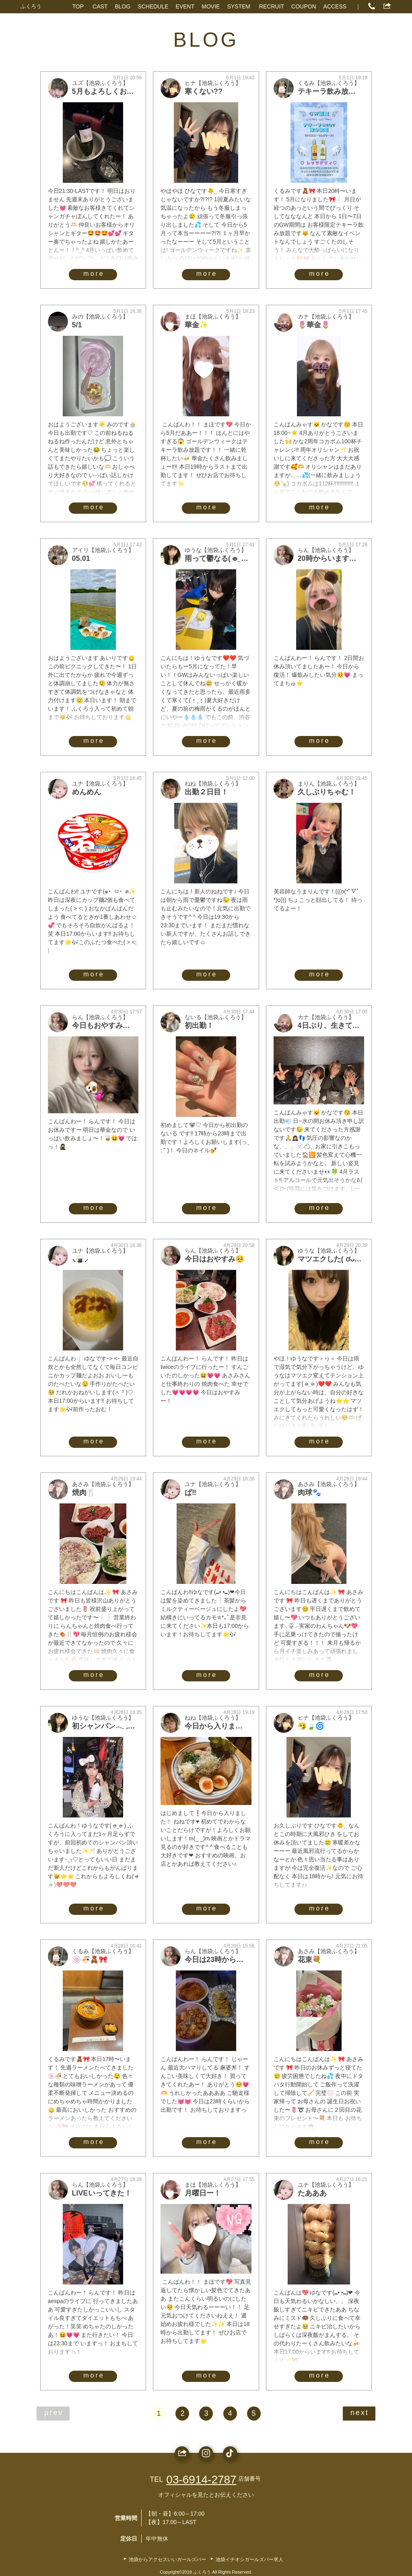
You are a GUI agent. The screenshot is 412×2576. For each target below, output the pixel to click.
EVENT (185, 6)
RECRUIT (271, 6)
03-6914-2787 (201, 2479)
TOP (78, 6)
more (93, 273)
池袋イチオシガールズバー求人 (249, 2559)
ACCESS (335, 6)
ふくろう (31, 6)
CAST (100, 6)
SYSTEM (238, 6)
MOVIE (211, 6)
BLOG (122, 6)
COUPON (303, 6)
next (359, 2413)
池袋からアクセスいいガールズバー (167, 2559)
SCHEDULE (153, 6)
